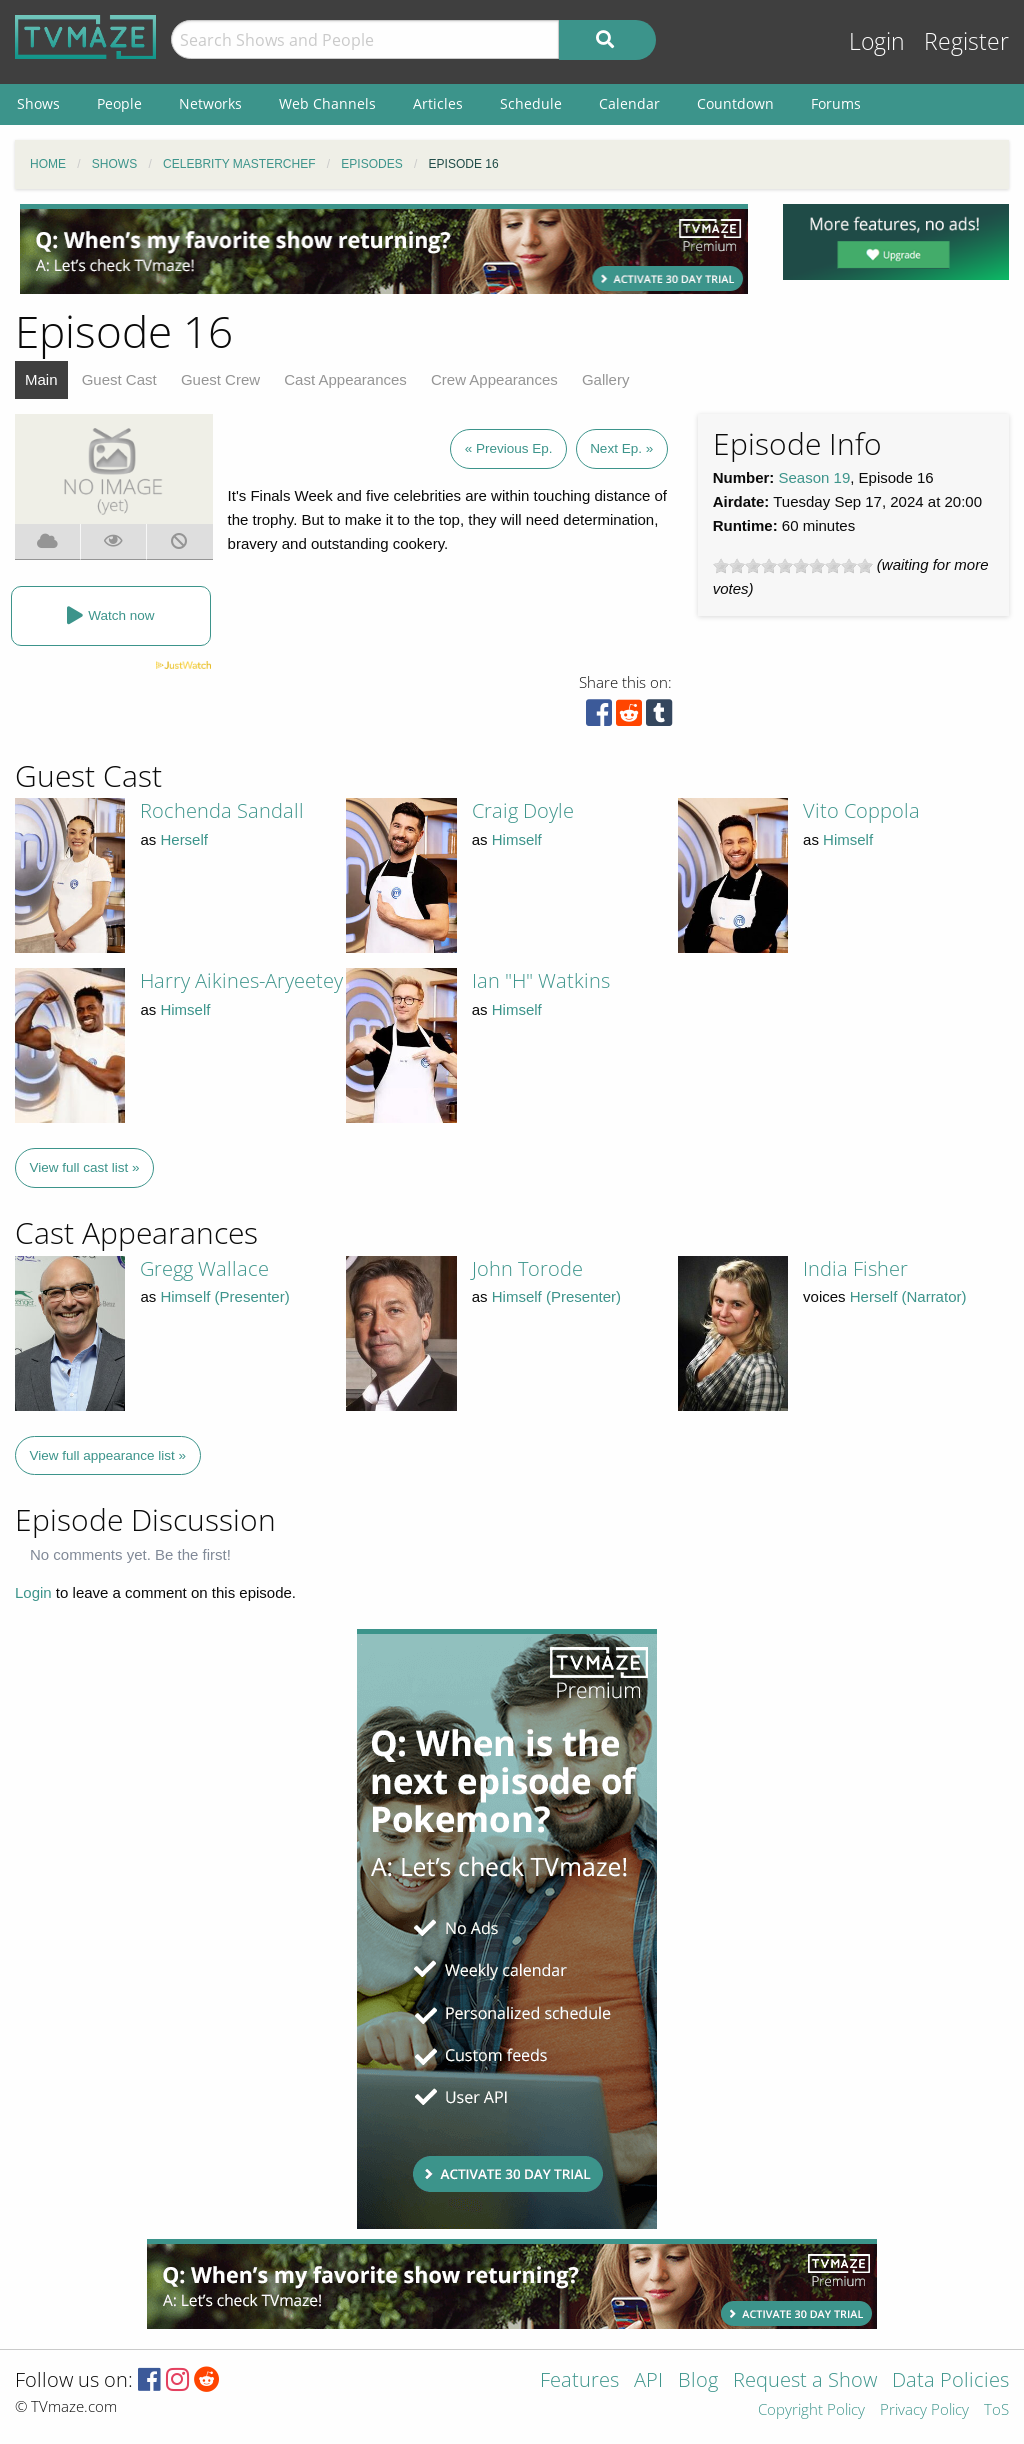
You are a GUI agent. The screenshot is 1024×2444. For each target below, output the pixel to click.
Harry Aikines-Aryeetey (241, 980)
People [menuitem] (119, 103)
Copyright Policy (811, 2410)
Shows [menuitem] (38, 103)
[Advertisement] (384, 249)
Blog (698, 2381)
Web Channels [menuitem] (327, 103)
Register (966, 41)
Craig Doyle (523, 810)
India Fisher (855, 1268)
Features (579, 2381)
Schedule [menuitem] (531, 103)
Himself (517, 839)
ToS (996, 2410)
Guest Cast (119, 379)
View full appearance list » (108, 1455)
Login (877, 41)
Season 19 (815, 477)
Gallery (606, 379)
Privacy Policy (924, 2410)
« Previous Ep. (509, 448)
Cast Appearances (345, 379)
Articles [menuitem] (438, 103)
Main (41, 379)
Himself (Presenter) (224, 1296)
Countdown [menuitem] (735, 103)
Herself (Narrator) (908, 1296)
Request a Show (805, 2381)
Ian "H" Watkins (541, 980)
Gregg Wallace (204, 1268)
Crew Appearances (494, 379)
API (648, 2381)
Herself (184, 839)
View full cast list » (85, 1167)
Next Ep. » (621, 448)
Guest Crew (220, 379)
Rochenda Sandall (222, 810)
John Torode (527, 1268)
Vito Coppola (861, 810)
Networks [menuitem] (210, 103)
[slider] (793, 566)
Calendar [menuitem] (629, 103)
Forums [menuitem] (836, 103)
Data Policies (950, 2381)
